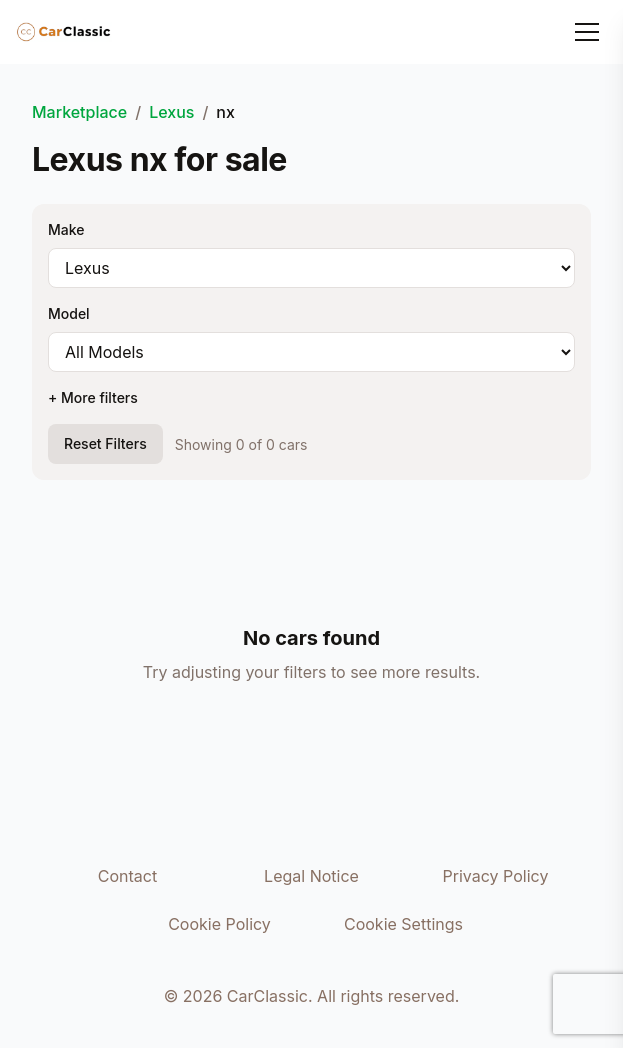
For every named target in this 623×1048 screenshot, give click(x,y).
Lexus (171, 112)
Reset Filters (105, 443)
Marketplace (79, 112)
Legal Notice (311, 876)
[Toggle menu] (587, 32)
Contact (127, 876)
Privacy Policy (496, 876)
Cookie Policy (219, 924)
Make (66, 229)
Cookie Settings (403, 924)
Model (69, 313)
